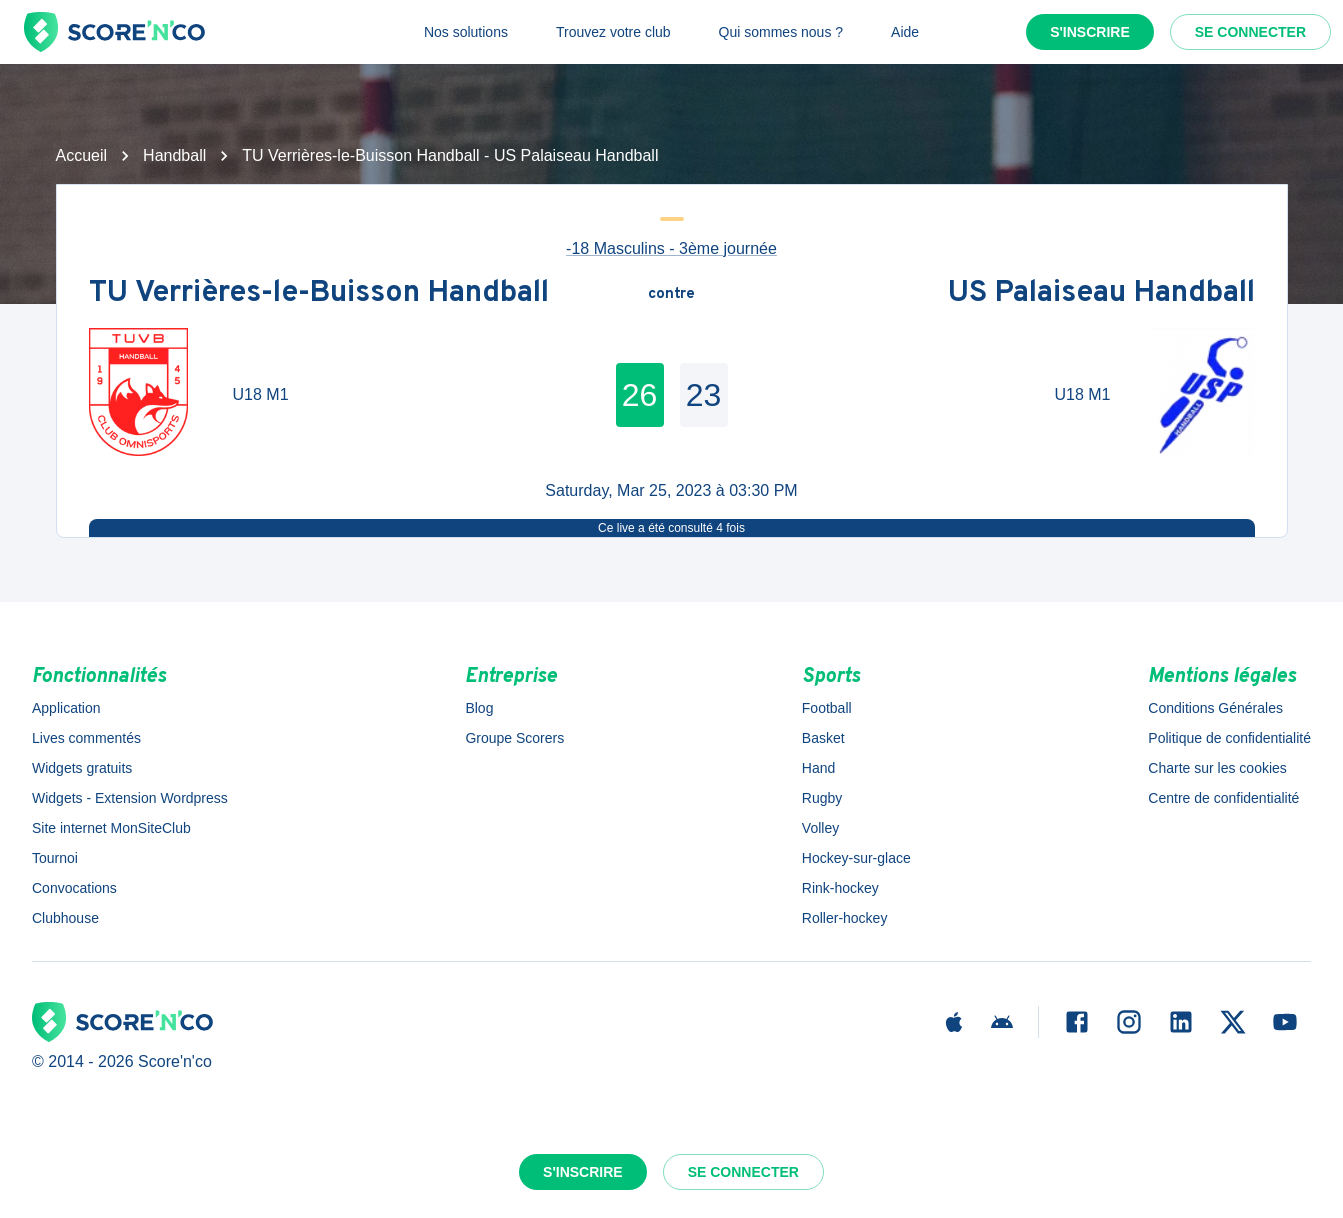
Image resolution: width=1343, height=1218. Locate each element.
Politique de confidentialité (1229, 738)
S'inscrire (1090, 32)
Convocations (74, 888)
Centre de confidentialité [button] (1223, 798)
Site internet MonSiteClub (111, 828)
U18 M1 (261, 394)
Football (827, 708)
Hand (818, 768)
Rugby (822, 798)
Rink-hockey (840, 888)
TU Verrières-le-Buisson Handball (319, 294)
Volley (820, 828)
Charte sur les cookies (1217, 768)
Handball (174, 155)
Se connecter (1250, 32)
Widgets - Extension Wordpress (130, 798)
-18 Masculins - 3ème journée (671, 248)
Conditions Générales (1215, 708)
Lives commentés (86, 738)
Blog (479, 708)
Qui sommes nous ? (781, 32)
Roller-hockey (845, 918)
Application (66, 708)
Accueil (82, 155)
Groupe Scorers (514, 738)
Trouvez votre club (613, 32)
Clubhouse (65, 918)
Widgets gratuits (82, 768)
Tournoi (55, 858)
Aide (905, 32)
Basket (823, 738)
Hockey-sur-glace (856, 858)
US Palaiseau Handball (1101, 294)
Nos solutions (466, 32)
